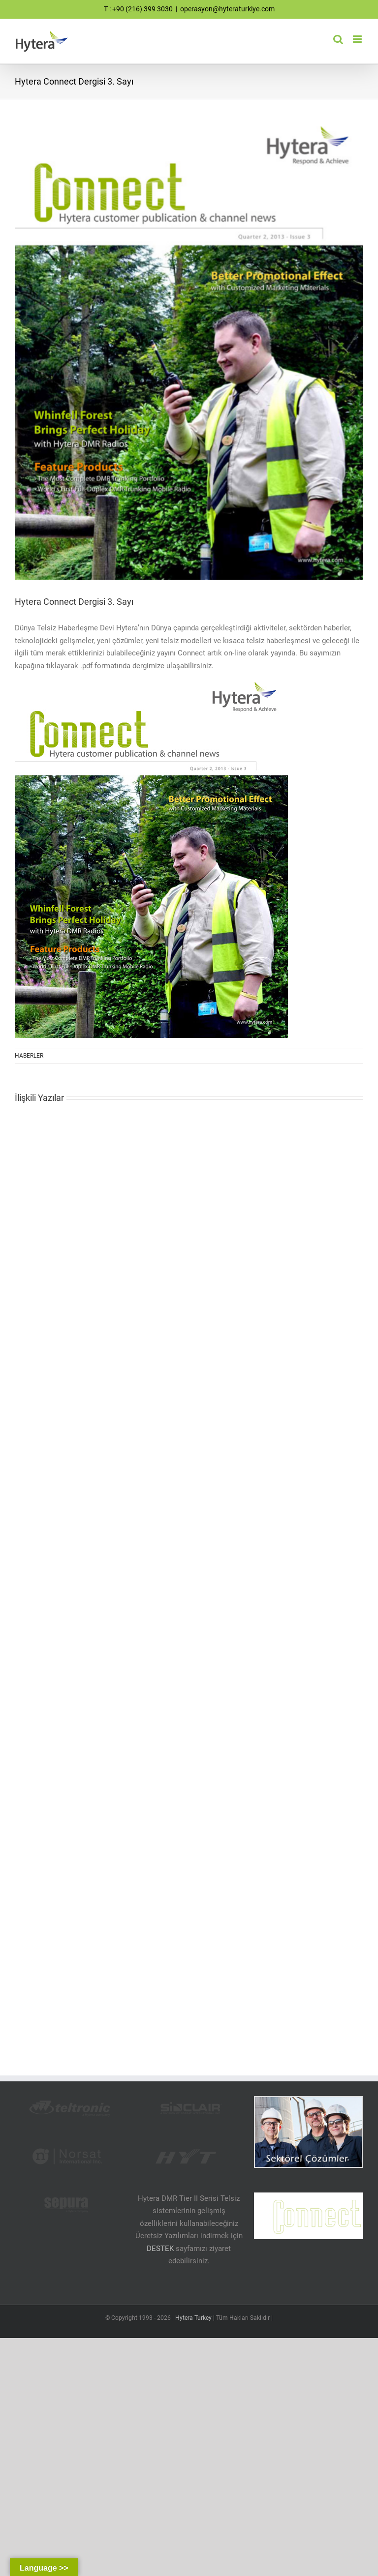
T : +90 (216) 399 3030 (138, 9)
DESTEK (160, 2248)
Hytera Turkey (193, 2317)
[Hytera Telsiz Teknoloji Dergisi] (189, 353)
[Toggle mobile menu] (358, 39)
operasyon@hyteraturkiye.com (227, 9)
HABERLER (29, 1055)
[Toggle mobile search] (338, 39)
